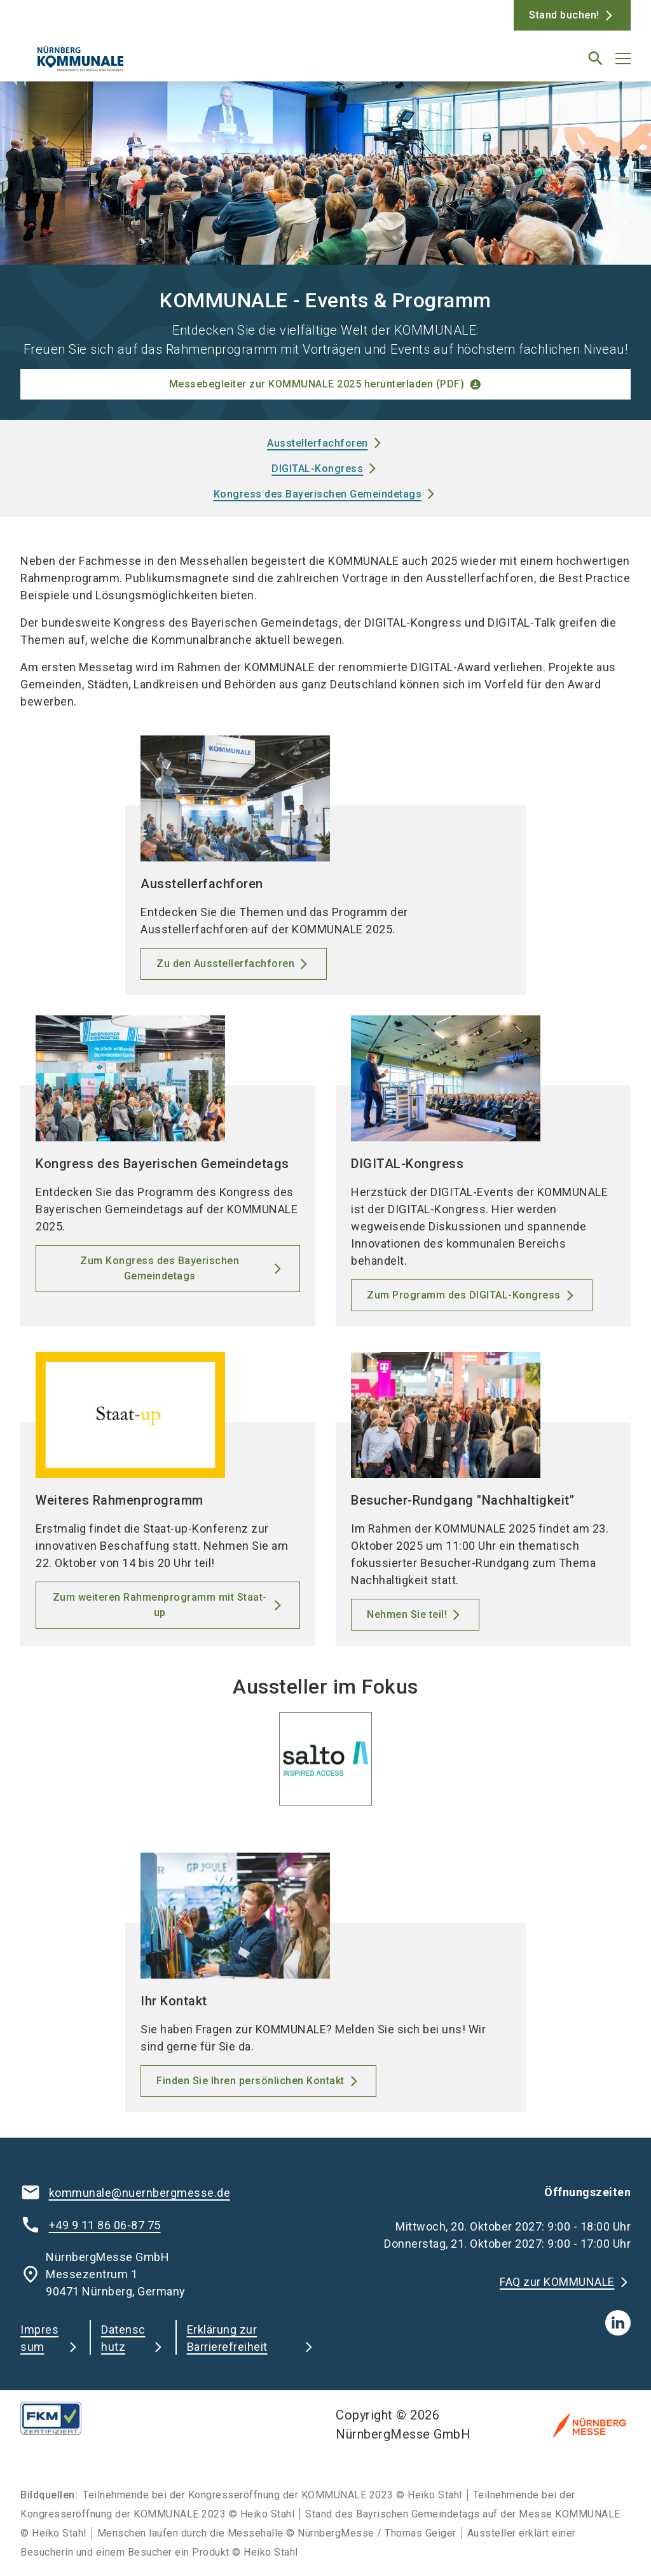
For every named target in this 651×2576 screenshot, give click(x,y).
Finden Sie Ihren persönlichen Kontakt (250, 2081)
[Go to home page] (167, 63)
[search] (595, 58)
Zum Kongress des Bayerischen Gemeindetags (159, 1268)
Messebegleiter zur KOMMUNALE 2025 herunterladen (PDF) (317, 384)
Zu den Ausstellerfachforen (225, 963)
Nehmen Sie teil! (407, 1614)
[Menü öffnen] (623, 58)
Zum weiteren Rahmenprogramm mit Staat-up (160, 1605)
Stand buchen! (564, 15)
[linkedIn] (618, 2323)
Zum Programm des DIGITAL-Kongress (464, 1295)
